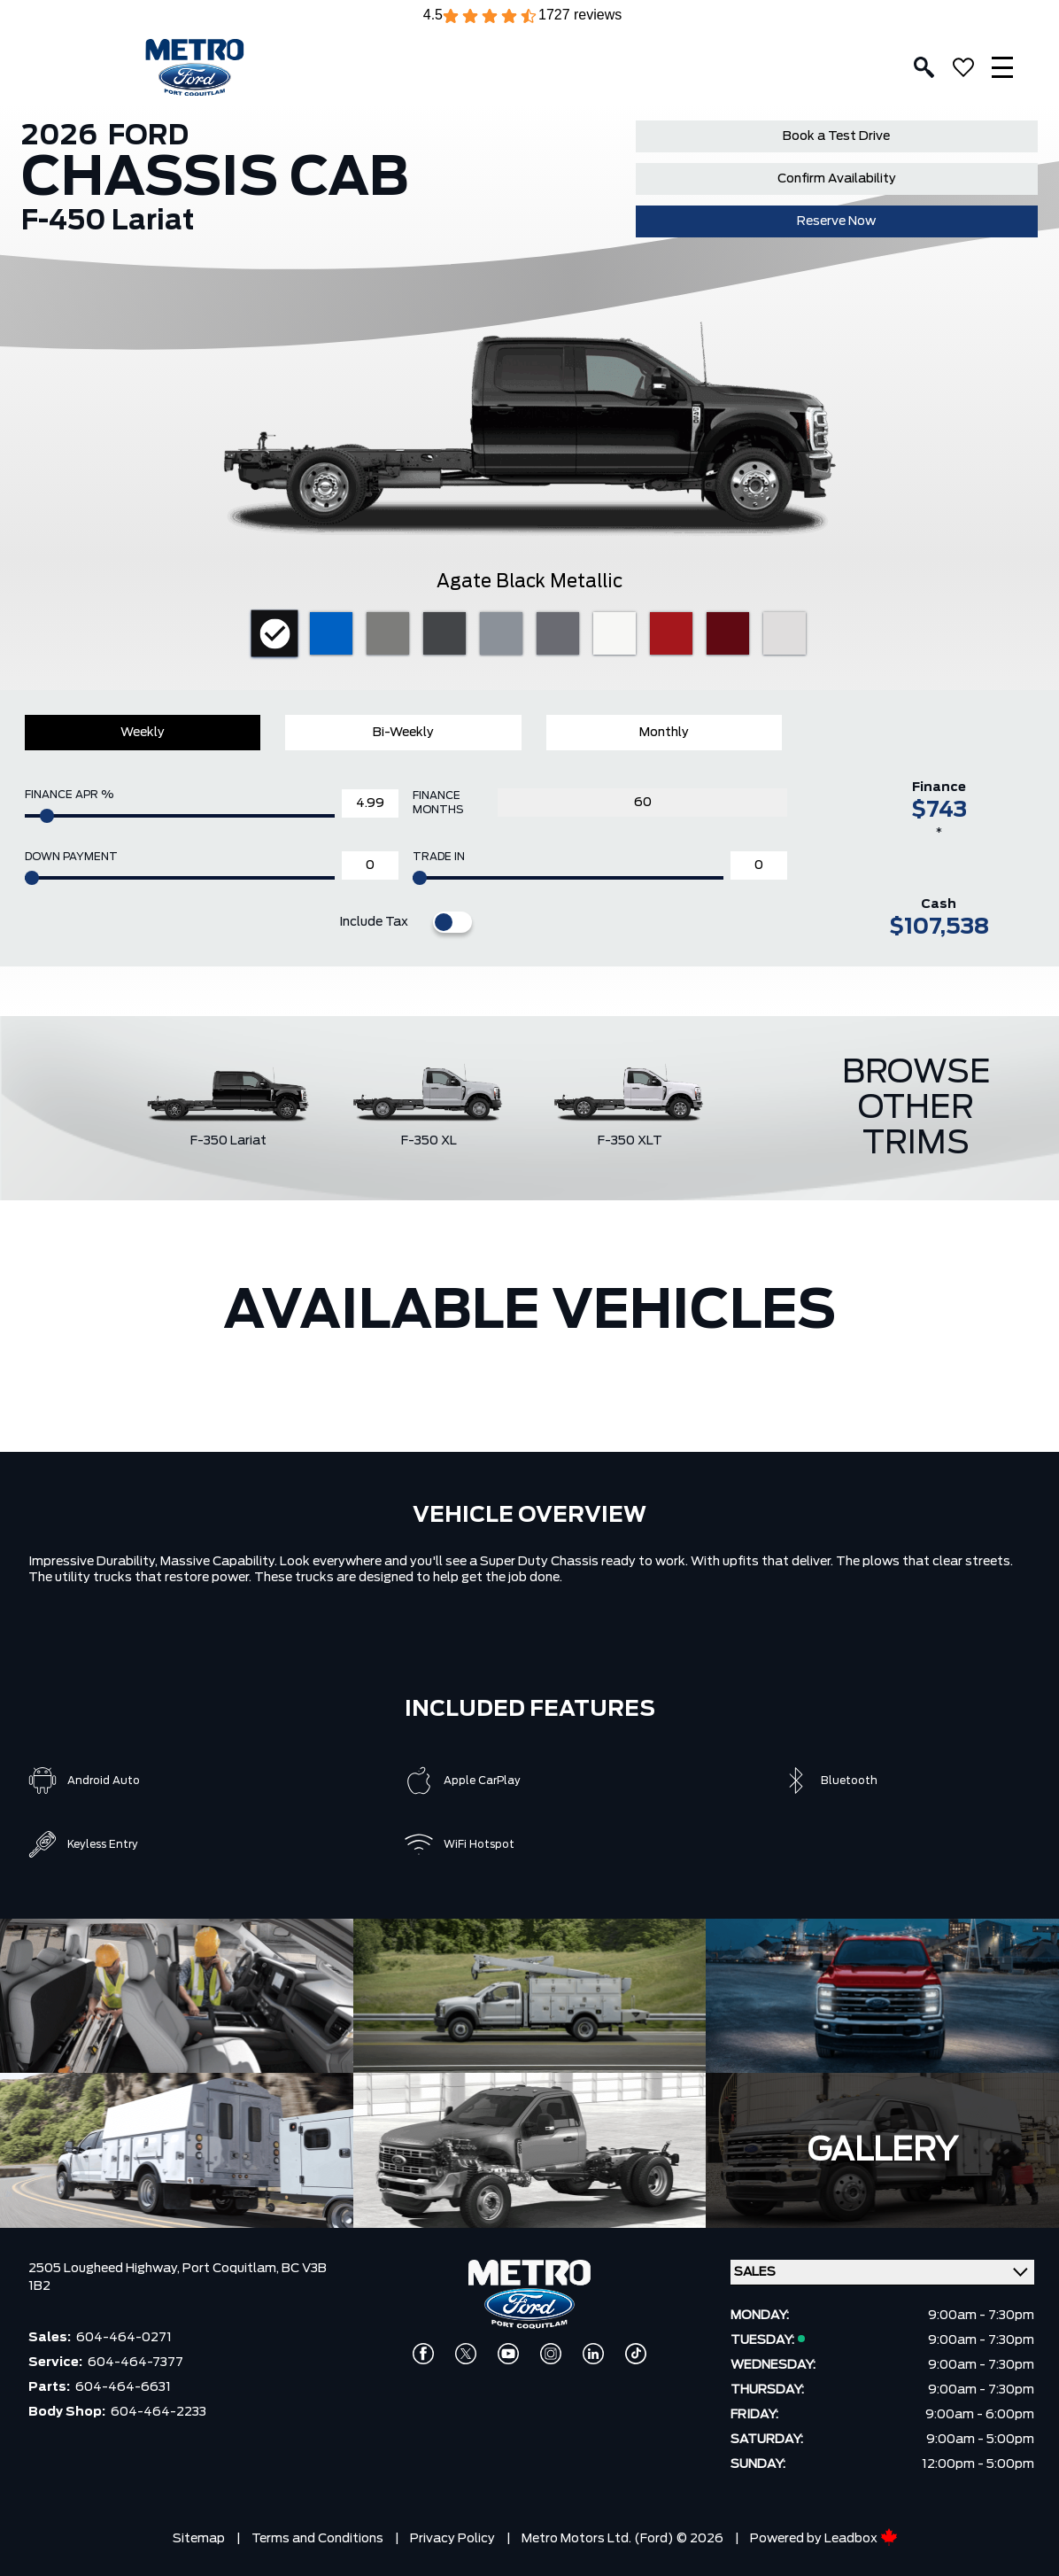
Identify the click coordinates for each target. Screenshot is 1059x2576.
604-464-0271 (124, 2338)
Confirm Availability (836, 179)
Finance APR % (69, 794)
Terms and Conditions (317, 2539)
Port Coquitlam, (232, 2268)
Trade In (439, 856)
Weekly (142, 732)
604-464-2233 (158, 2412)
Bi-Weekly (403, 732)
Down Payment (71, 856)
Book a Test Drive (836, 136)
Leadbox (861, 2539)
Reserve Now (836, 221)
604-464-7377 (135, 2362)
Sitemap (199, 2539)
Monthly (664, 732)
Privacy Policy (452, 2539)
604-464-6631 (123, 2387)
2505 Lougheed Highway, (105, 2268)
